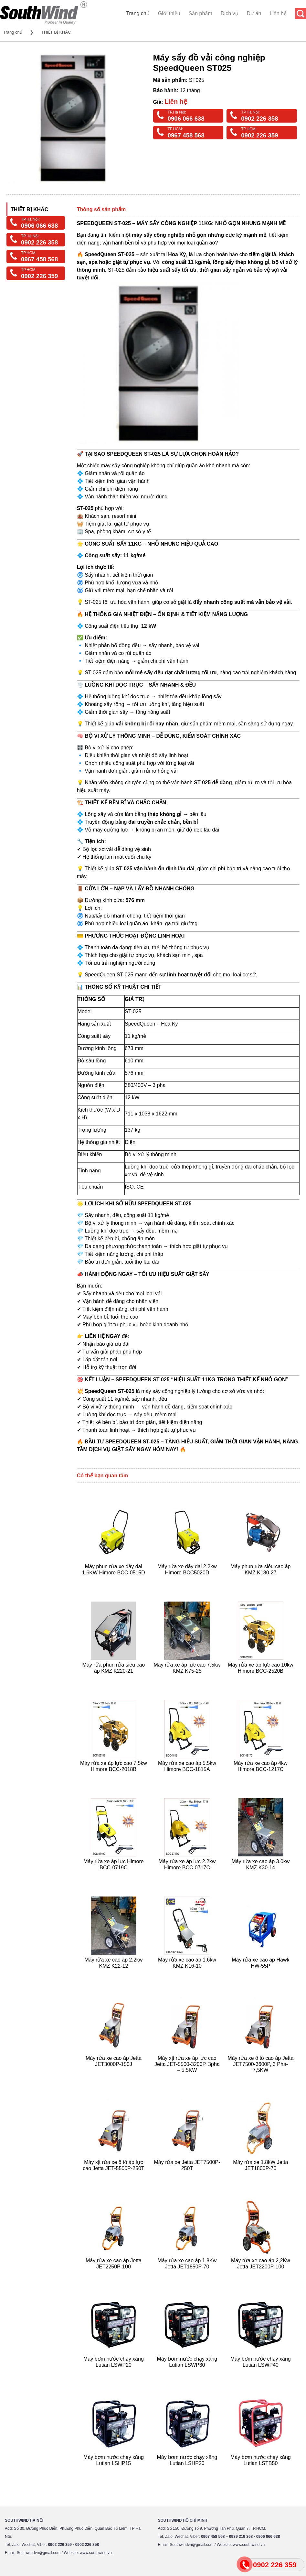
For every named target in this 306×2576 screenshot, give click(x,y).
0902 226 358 (259, 118)
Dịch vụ (229, 13)
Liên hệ (278, 13)
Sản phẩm (200, 13)
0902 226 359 (259, 135)
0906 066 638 (186, 118)
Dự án (254, 13)
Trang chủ (138, 13)
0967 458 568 (186, 135)
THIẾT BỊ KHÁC (56, 32)
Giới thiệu (169, 13)
